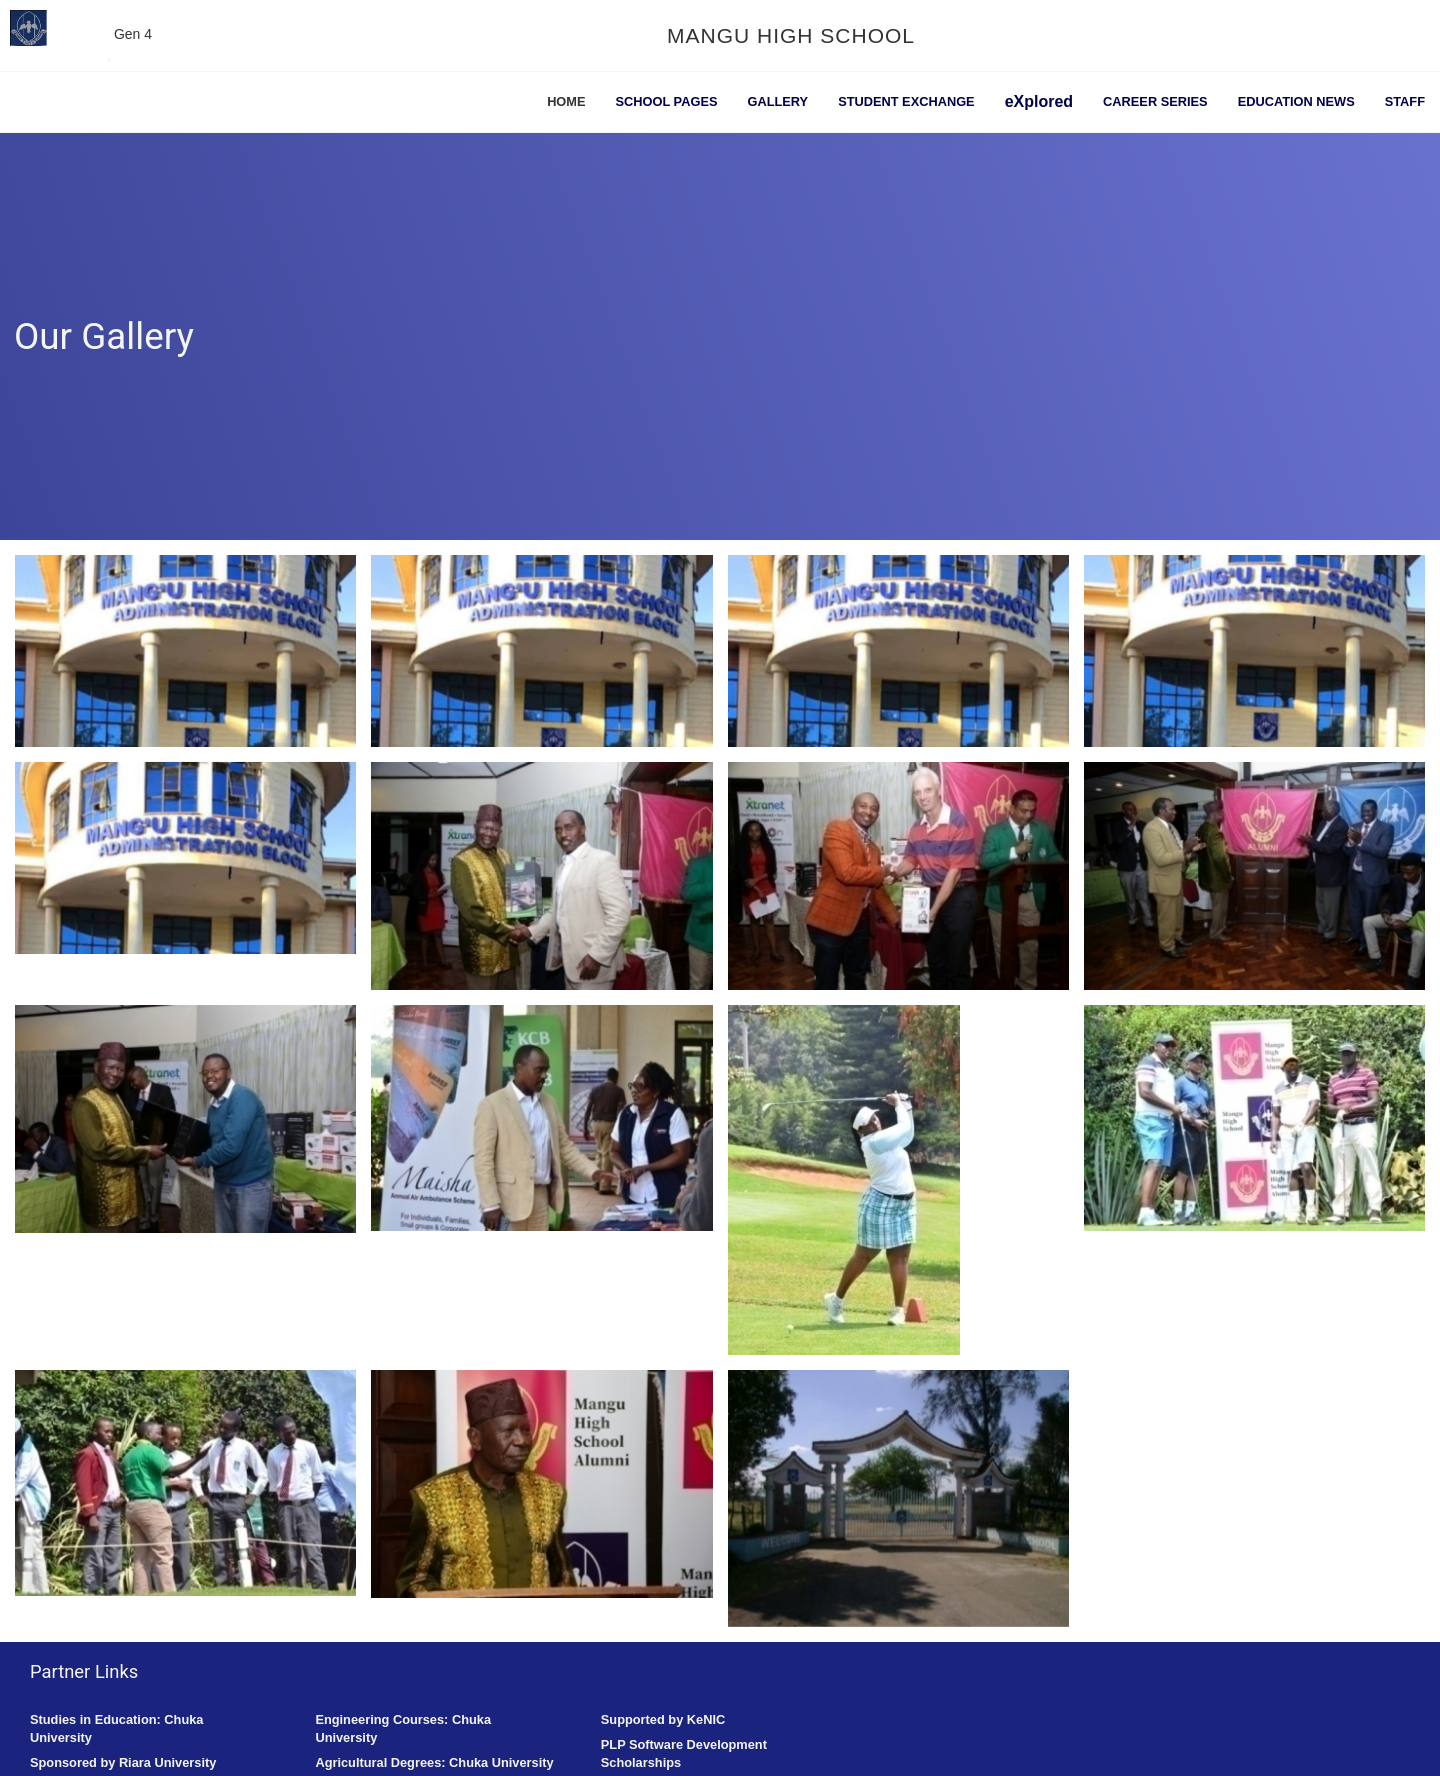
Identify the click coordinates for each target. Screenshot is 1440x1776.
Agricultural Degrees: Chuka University (434, 1762)
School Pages (667, 101)
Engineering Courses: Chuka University (403, 1728)
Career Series (1155, 101)
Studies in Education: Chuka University (116, 1728)
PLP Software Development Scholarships (684, 1753)
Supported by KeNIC (663, 1719)
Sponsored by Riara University (123, 1762)
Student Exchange (906, 101)
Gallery (777, 101)
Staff (1405, 101)
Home (566, 101)
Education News (1296, 101)
